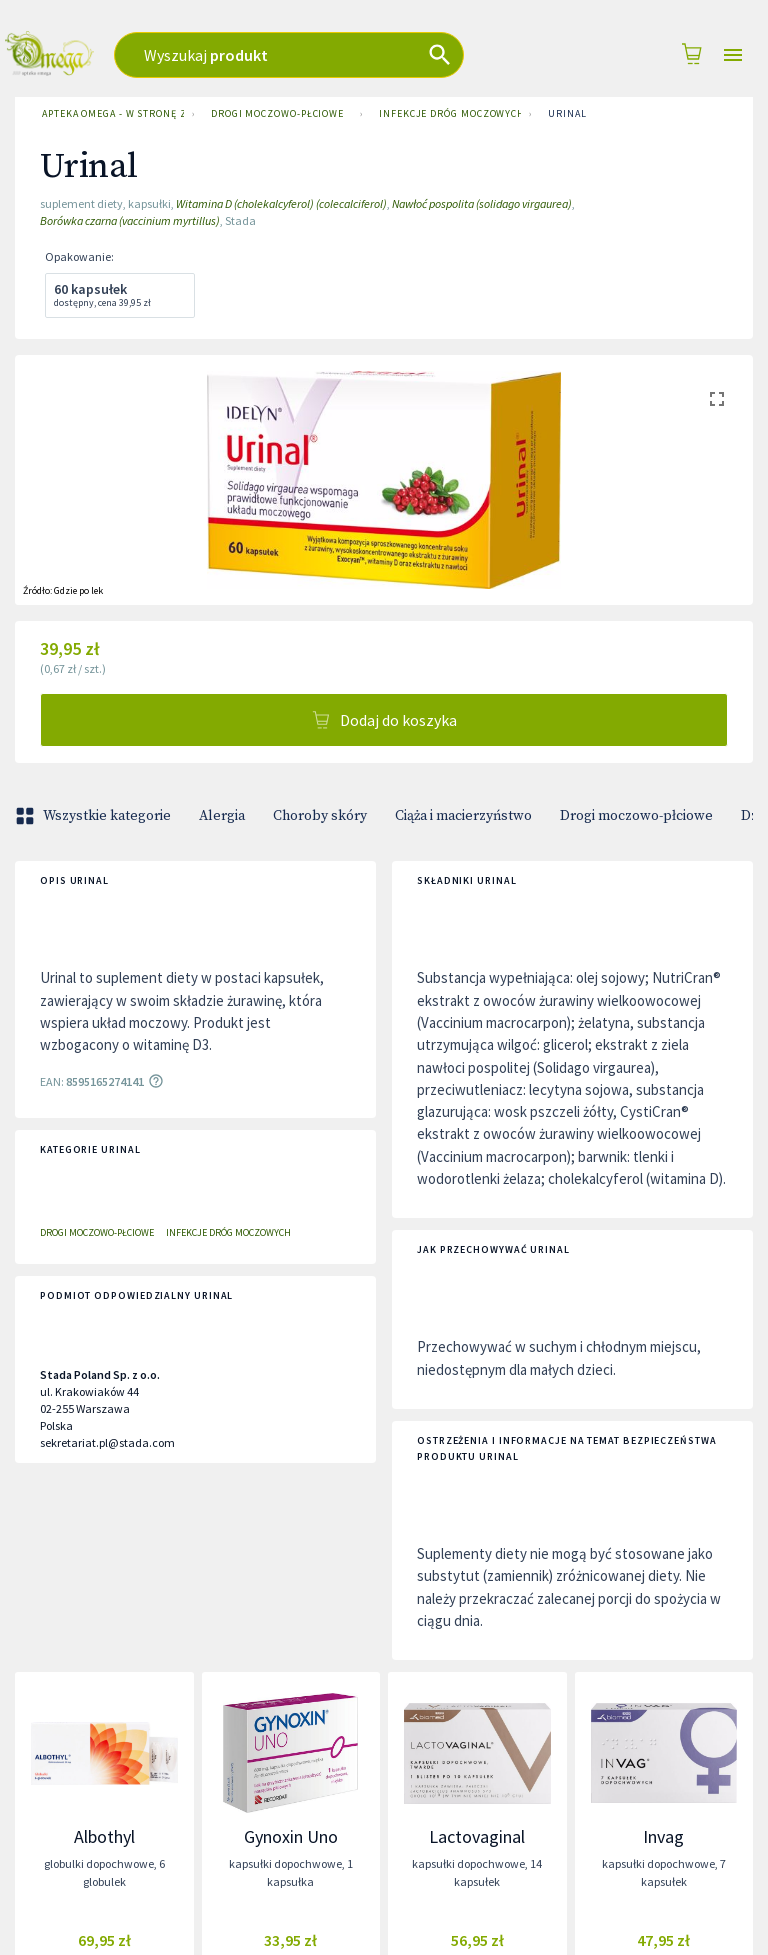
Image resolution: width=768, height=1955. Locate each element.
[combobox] (317, 55)
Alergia (222, 816)
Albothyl (104, 1836)
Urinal (567, 114)
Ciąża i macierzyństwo (463, 816)
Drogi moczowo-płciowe (277, 114)
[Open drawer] (733, 55)
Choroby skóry (320, 816)
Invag (663, 1836)
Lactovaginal (477, 1836)
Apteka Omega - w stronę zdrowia (109, 114)
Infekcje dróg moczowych (446, 114)
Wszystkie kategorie (95, 816)
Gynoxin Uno (291, 1836)
